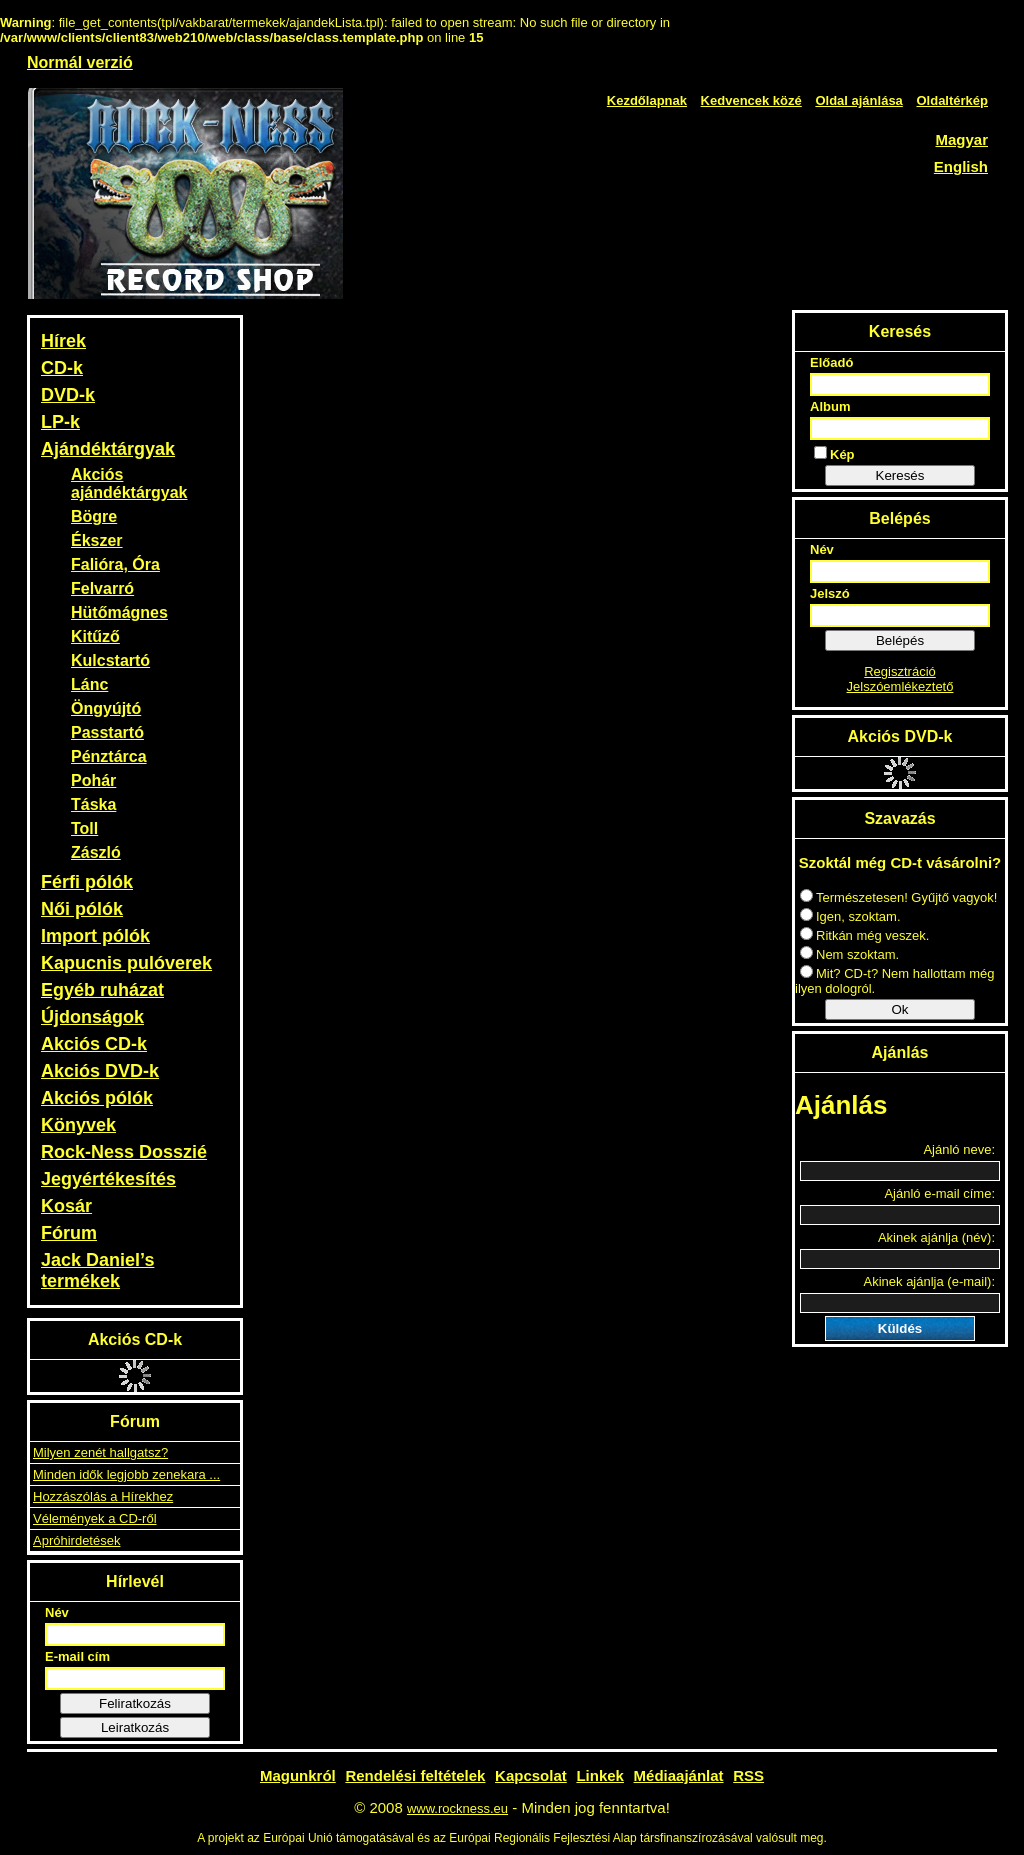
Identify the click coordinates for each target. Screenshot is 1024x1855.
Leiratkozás (135, 1727)
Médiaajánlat (679, 1775)
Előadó (831, 362)
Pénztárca (109, 756)
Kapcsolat (531, 1775)
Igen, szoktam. (850, 916)
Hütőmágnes (119, 612)
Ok (899, 1009)
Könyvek (78, 1125)
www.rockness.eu (457, 1808)
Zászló (96, 852)
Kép (834, 454)
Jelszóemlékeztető (900, 686)
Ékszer (97, 540)
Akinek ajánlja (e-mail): (930, 1281)
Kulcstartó (110, 660)
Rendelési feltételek (415, 1775)
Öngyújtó (106, 708)
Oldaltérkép (952, 100)
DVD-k (68, 395)
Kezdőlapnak (647, 100)
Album (830, 406)
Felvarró (102, 588)
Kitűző (95, 636)
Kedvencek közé (751, 100)
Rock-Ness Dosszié (124, 1152)
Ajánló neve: (959, 1149)
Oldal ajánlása (858, 100)
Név (57, 1612)
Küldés (900, 1328)
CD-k (62, 368)
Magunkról (298, 1775)
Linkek (600, 1775)
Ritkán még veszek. (864, 935)
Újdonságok (92, 1017)
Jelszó (830, 593)
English (961, 166)
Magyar (961, 139)
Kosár (66, 1206)
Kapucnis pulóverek (126, 963)
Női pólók (82, 909)
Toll (84, 828)
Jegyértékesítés (108, 1179)
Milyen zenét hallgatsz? (100, 1452)
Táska (93, 804)
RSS (748, 1775)
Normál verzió (80, 62)
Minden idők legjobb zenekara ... (126, 1474)
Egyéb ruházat (102, 990)
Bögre (94, 516)
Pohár (93, 780)
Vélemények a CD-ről (95, 1518)
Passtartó (107, 732)
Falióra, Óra (115, 564)
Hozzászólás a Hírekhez (103, 1496)
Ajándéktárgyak (108, 449)
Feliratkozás (135, 1703)
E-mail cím (77, 1656)
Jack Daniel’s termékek (97, 1270)
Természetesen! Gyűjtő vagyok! (898, 897)
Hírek (63, 341)
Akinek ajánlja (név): (936, 1237)
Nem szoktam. (849, 954)
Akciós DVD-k (100, 1071)
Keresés (900, 475)
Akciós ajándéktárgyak (129, 483)
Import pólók (95, 936)
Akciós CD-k (94, 1044)
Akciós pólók (97, 1098)
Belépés (900, 640)
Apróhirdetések (76, 1540)
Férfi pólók (87, 882)
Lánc (89, 684)
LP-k (60, 422)
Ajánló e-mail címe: (939, 1193)
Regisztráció (900, 671)
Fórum (69, 1233)
